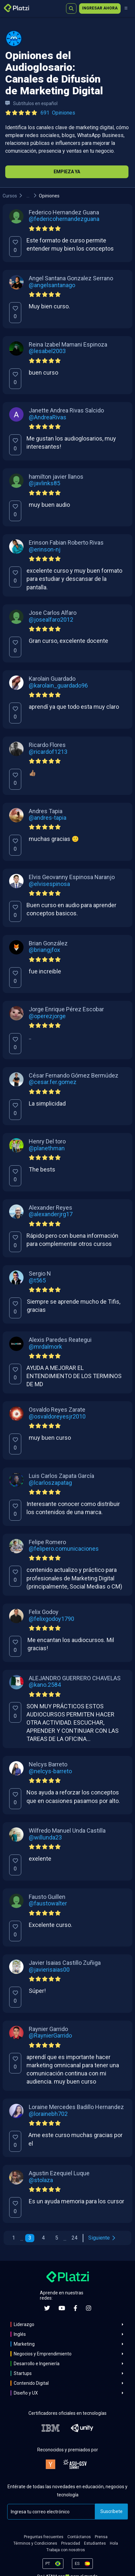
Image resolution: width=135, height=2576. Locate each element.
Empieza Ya (67, 171)
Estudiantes (95, 2543)
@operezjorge (47, 1016)
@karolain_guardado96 (58, 685)
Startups (23, 2373)
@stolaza (41, 2180)
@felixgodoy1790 (51, 1619)
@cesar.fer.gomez (52, 1082)
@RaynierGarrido (50, 2035)
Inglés (20, 2334)
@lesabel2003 (47, 351)
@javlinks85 (44, 483)
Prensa (101, 2537)
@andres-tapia (47, 818)
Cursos (10, 195)
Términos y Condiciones (35, 2543)
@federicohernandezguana (64, 219)
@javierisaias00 (49, 1969)
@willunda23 (45, 1837)
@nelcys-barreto (50, 1771)
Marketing (24, 2344)
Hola (114, 2543)
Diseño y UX (26, 2393)
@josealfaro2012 (51, 619)
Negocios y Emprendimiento (43, 2353)
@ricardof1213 (48, 752)
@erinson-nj (44, 549)
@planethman (47, 1148)
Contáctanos (79, 2537)
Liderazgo (24, 2324)
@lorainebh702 (48, 2114)
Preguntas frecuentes (43, 2537)
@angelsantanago (52, 285)
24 (74, 2238)
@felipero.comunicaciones (64, 1548)
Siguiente (101, 2238)
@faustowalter (48, 1903)
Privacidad (70, 2543)
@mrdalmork (45, 1346)
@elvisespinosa (49, 884)
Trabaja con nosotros (65, 2550)
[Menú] (126, 8)
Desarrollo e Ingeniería (36, 2363)
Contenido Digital (31, 2383)
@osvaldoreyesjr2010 (57, 1416)
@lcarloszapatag (50, 1483)
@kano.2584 (45, 1685)
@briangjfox (44, 950)
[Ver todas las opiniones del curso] (41, 113)
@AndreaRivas (47, 417)
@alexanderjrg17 (51, 1214)
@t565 (37, 1280)
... (27, 195)
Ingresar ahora (100, 8)
